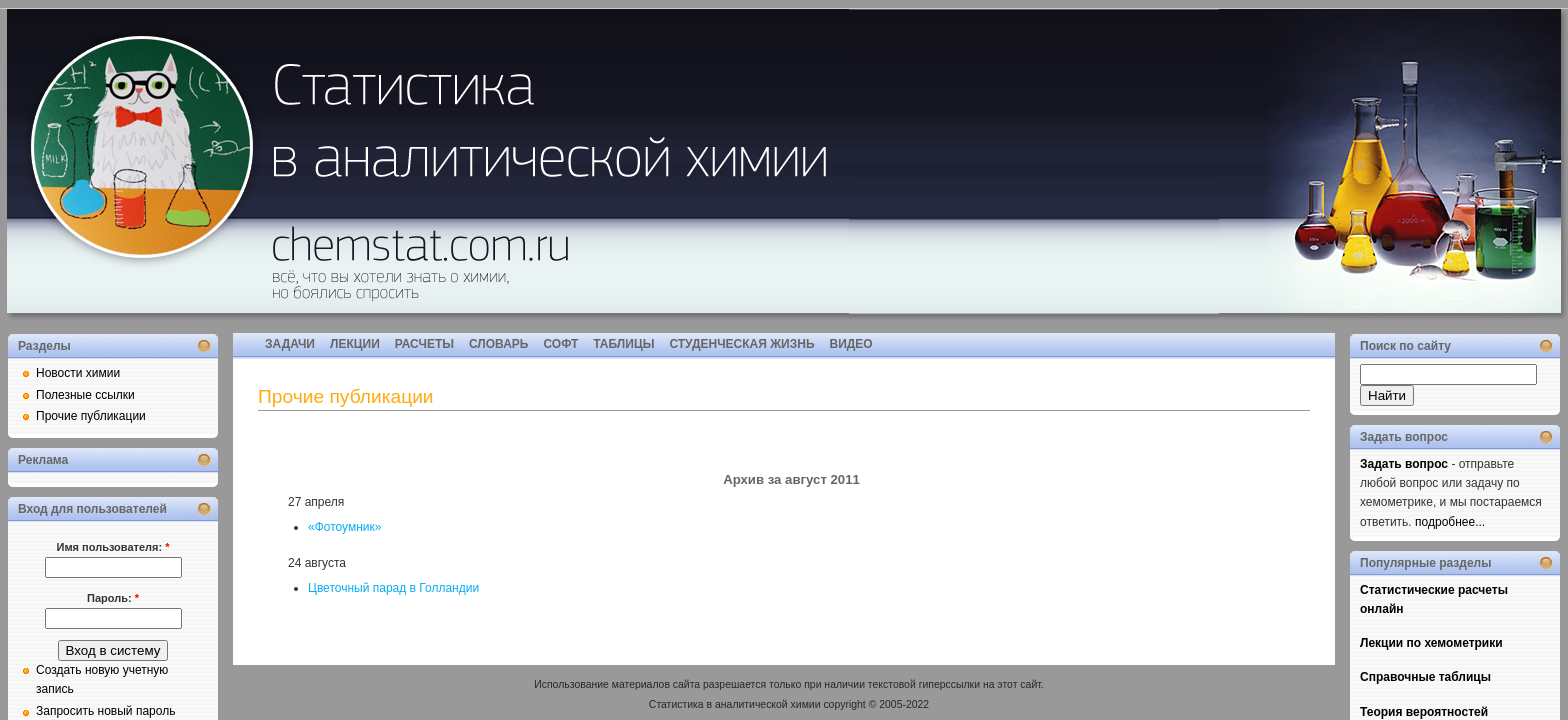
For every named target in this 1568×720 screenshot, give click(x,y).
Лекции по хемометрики (1431, 643)
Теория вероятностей (1424, 712)
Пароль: (113, 598)
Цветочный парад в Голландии (393, 588)
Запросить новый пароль (105, 711)
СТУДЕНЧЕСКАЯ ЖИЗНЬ (741, 344)
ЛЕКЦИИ (355, 344)
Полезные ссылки (85, 395)
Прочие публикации (91, 416)
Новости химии (78, 373)
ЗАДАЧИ (290, 344)
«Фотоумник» (344, 527)
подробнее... (1450, 522)
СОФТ (560, 344)
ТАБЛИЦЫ (623, 344)
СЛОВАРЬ (498, 344)
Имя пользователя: (113, 547)
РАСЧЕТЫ (424, 344)
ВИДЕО (851, 344)
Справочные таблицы (1425, 677)
